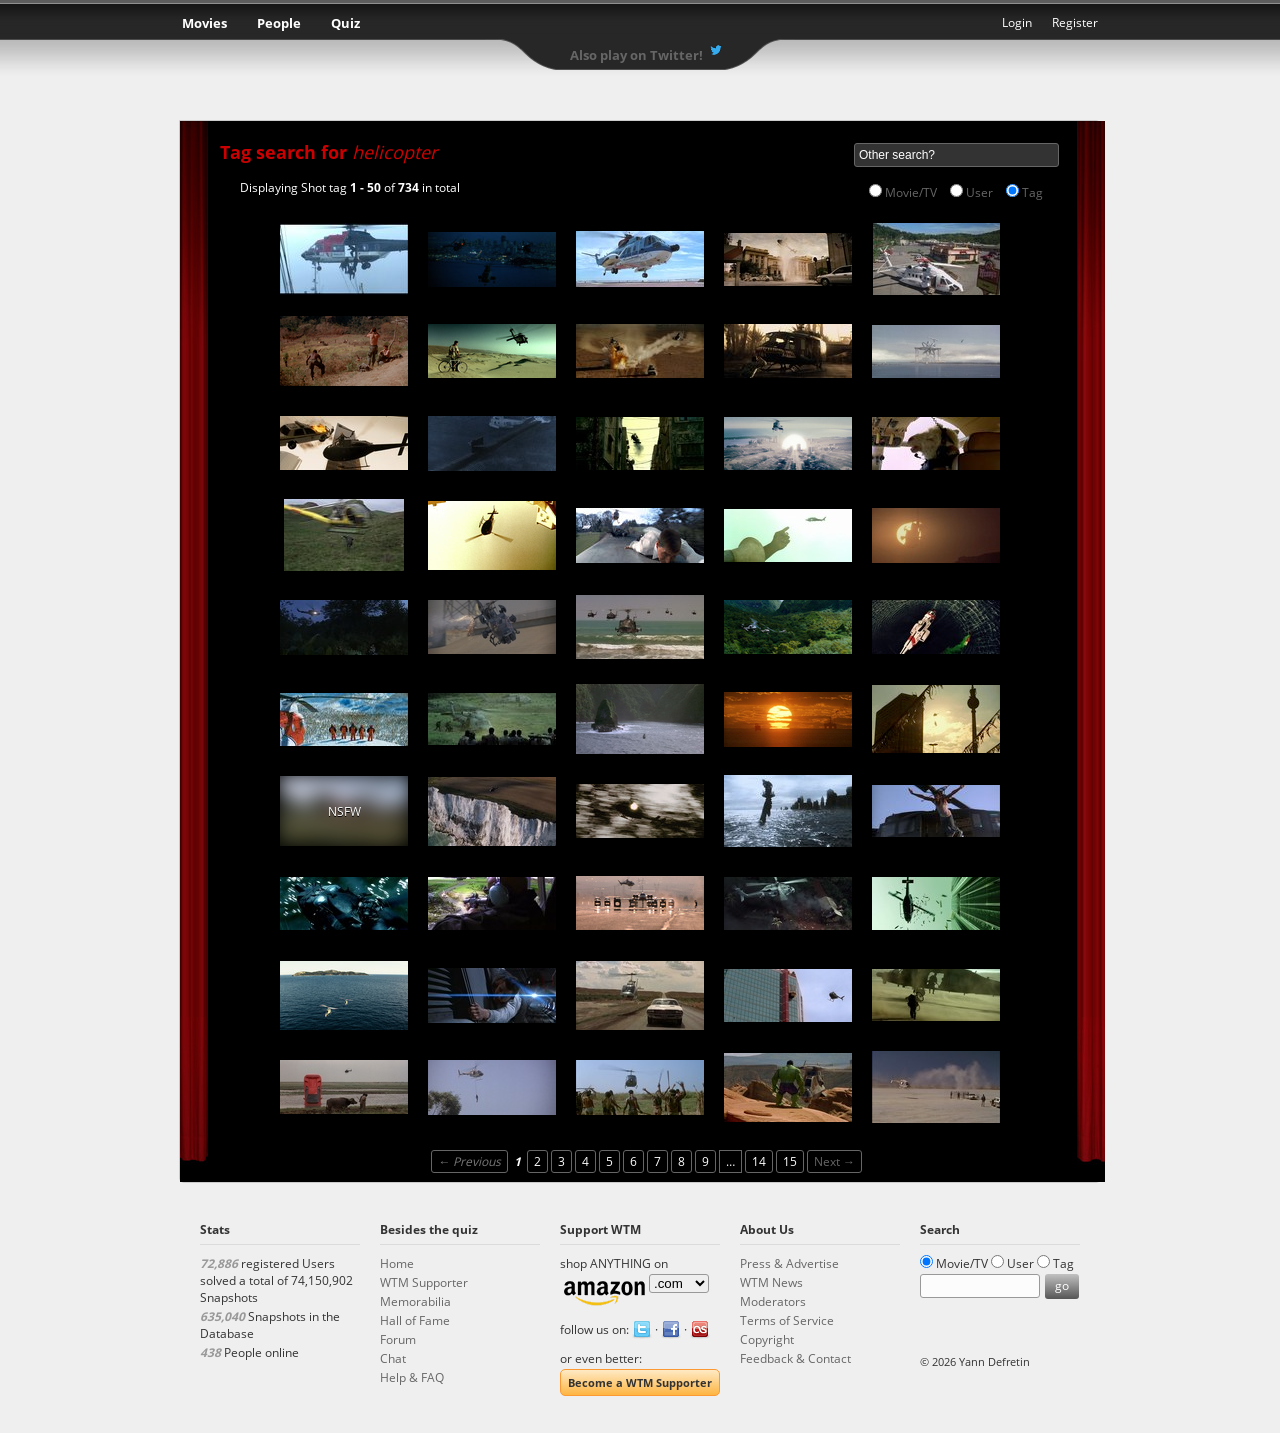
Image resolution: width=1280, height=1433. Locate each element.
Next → (834, 1161)
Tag (1032, 192)
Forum (398, 1339)
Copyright (767, 1339)
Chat (393, 1358)
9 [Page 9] (705, 1161)
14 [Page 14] (759, 1161)
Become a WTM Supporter (640, 1382)
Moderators (773, 1301)
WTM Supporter (424, 1282)
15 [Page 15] (790, 1161)
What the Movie (640, 25)
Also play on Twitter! (636, 55)
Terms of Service (787, 1320)
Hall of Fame (415, 1320)
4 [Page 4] (585, 1161)
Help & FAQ (412, 1377)
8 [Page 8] (681, 1161)
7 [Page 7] (657, 1161)
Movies (204, 23)
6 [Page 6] (633, 1161)
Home (397, 1263)
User (979, 192)
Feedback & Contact (795, 1358)
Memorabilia (415, 1301)
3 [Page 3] (561, 1161)
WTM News (771, 1282)
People (279, 23)
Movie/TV (911, 192)
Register (1075, 22)
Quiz (345, 23)
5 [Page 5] (609, 1161)
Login (1017, 22)
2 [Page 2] (537, 1161)
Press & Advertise (789, 1263)
